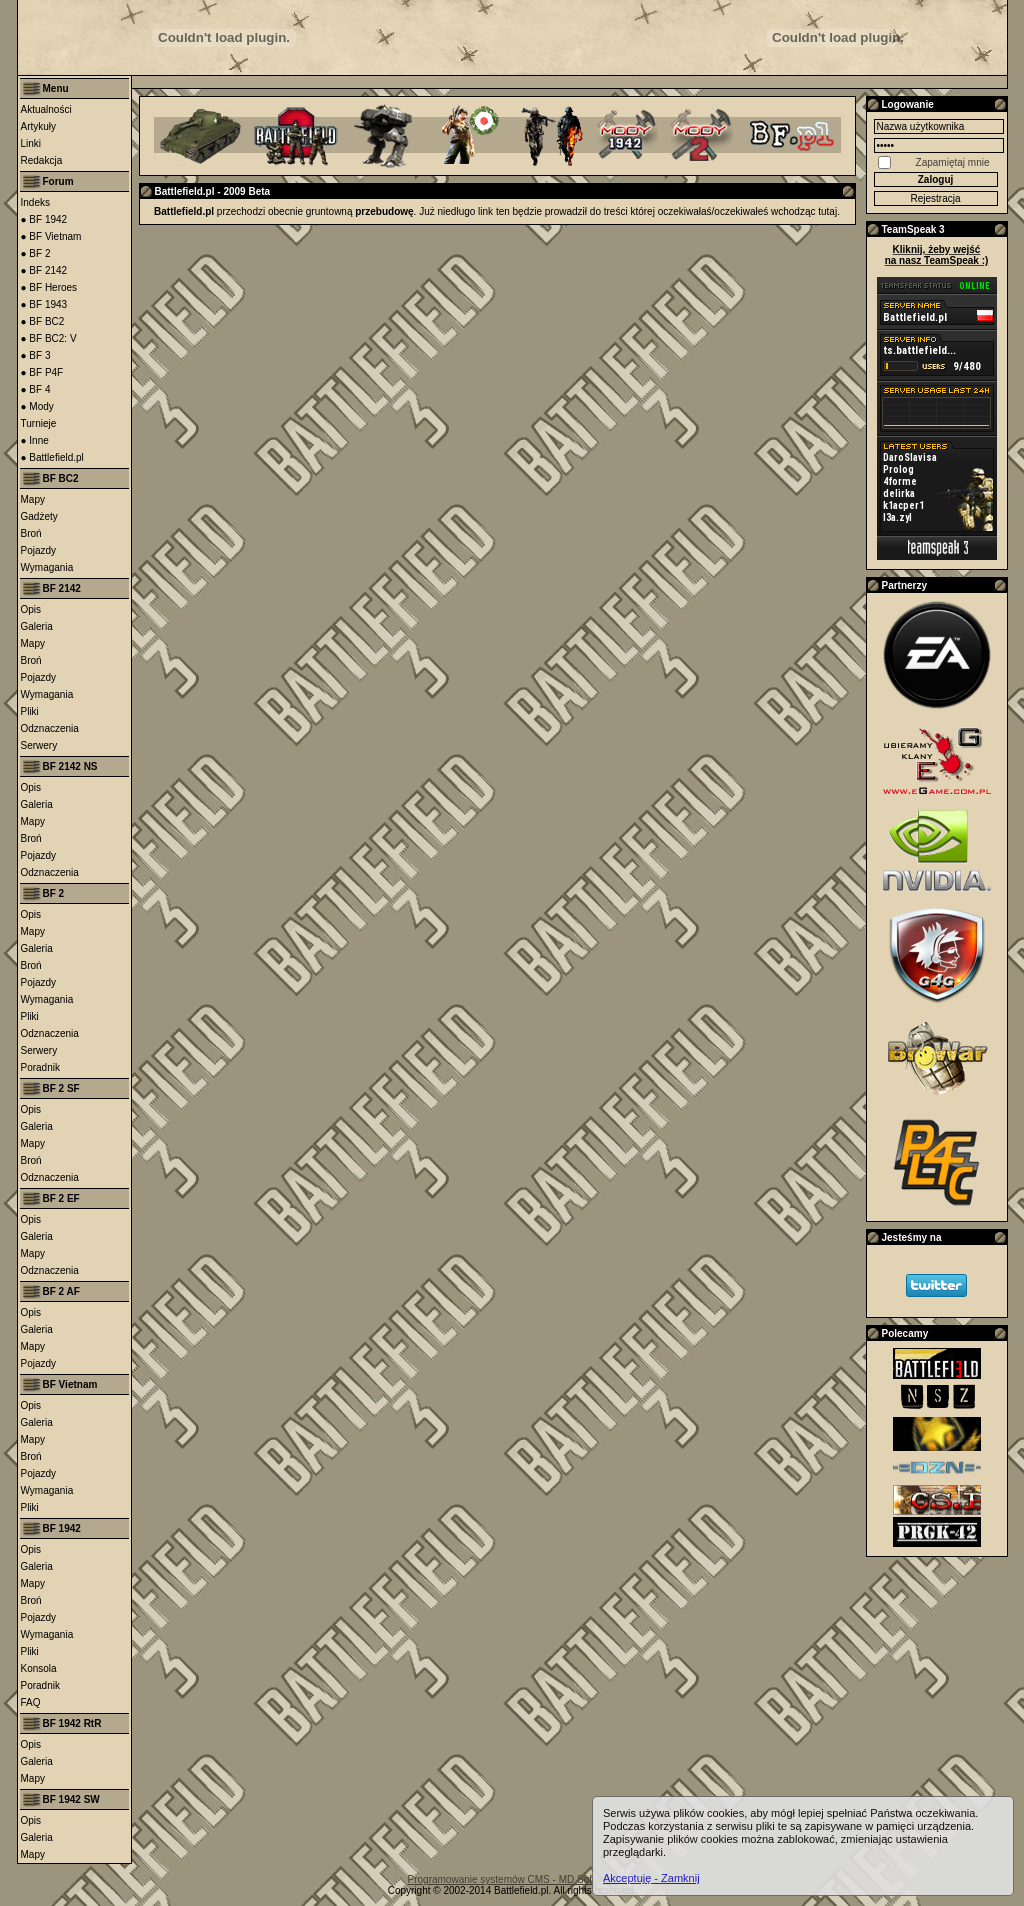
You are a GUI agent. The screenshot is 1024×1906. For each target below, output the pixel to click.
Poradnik (40, 1067)
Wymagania (47, 567)
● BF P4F (42, 372)
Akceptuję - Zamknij (651, 1878)
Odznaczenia (50, 728)
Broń (31, 533)
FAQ (31, 1702)
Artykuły (39, 126)
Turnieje (39, 423)
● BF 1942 (44, 219)
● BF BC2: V (49, 338)
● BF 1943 (44, 304)
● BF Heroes (49, 287)
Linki (31, 143)
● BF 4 (36, 389)
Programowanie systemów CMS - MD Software (512, 1879)
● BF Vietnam (51, 236)
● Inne (35, 440)
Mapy (33, 499)
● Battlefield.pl (52, 457)
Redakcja (42, 160)
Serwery (39, 745)
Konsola (39, 1668)
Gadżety (39, 516)
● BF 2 (36, 253)
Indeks (35, 202)
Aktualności (46, 109)
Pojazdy (39, 550)
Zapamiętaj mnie (953, 162)
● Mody (37, 406)
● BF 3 (36, 355)
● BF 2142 (44, 270)
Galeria (37, 626)
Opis (31, 609)
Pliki (30, 711)
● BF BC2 (43, 321)
